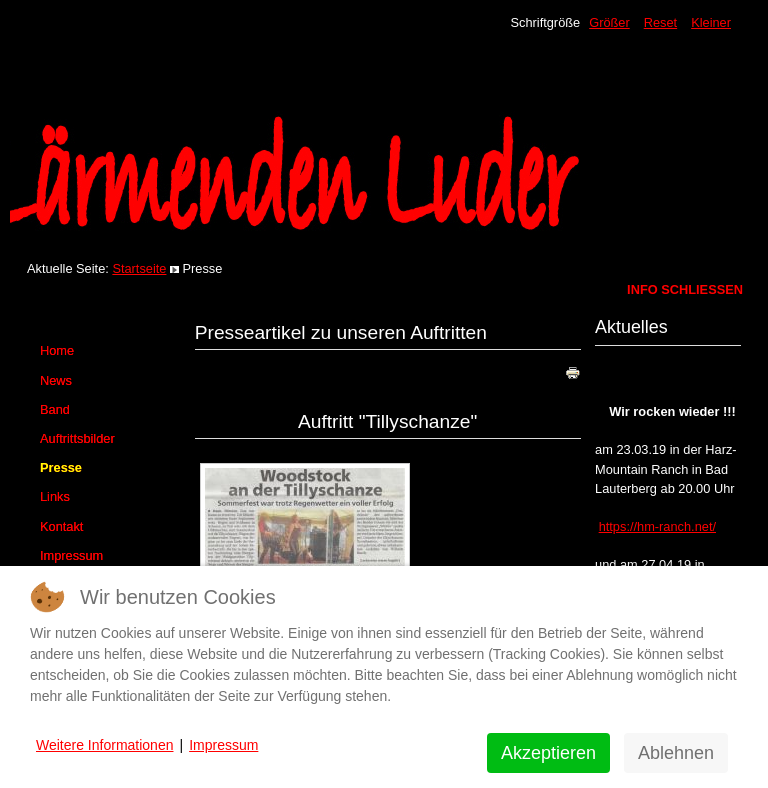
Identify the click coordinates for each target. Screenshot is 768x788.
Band (55, 409)
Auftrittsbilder (77, 438)
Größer (609, 22)
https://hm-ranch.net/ (657, 526)
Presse (61, 467)
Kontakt (61, 526)
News (56, 380)
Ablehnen (676, 753)
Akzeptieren (548, 753)
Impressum (71, 555)
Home (57, 350)
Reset (660, 22)
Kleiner (711, 22)
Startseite (139, 268)
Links (55, 496)
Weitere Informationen (104, 745)
